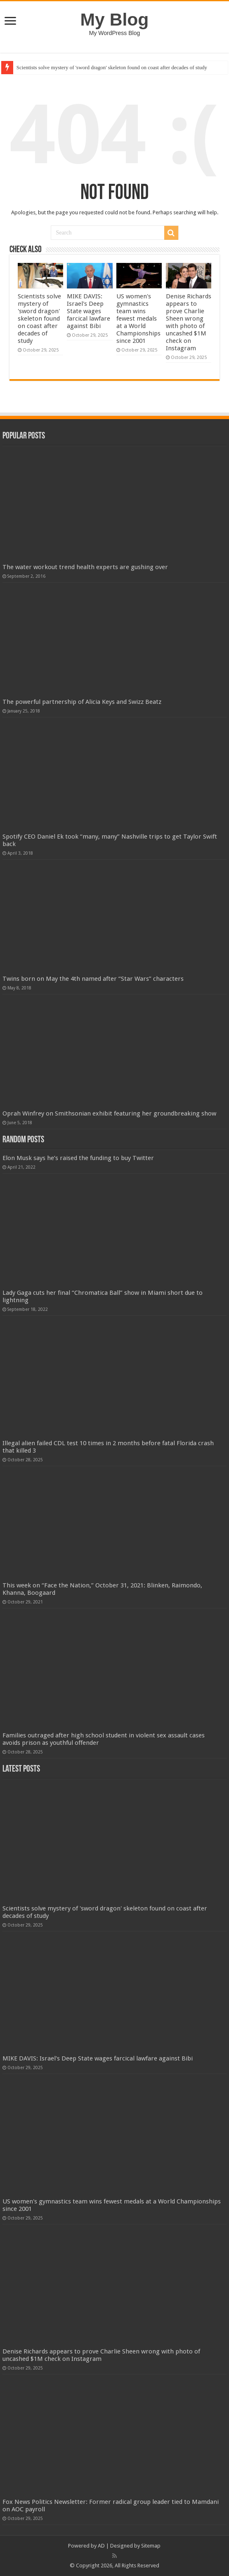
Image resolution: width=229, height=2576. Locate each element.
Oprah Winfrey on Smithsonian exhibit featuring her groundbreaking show (109, 1113)
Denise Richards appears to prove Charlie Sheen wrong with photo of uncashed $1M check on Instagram (188, 322)
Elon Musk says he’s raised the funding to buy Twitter (78, 1158)
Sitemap (151, 2546)
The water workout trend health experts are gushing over (85, 567)
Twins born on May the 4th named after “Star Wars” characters (93, 978)
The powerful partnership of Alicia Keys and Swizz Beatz (81, 702)
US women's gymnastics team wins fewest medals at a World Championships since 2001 (138, 319)
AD (101, 2546)
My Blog (114, 19)
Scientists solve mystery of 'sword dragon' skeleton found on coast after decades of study (112, 67)
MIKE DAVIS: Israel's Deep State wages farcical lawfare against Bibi (88, 311)
